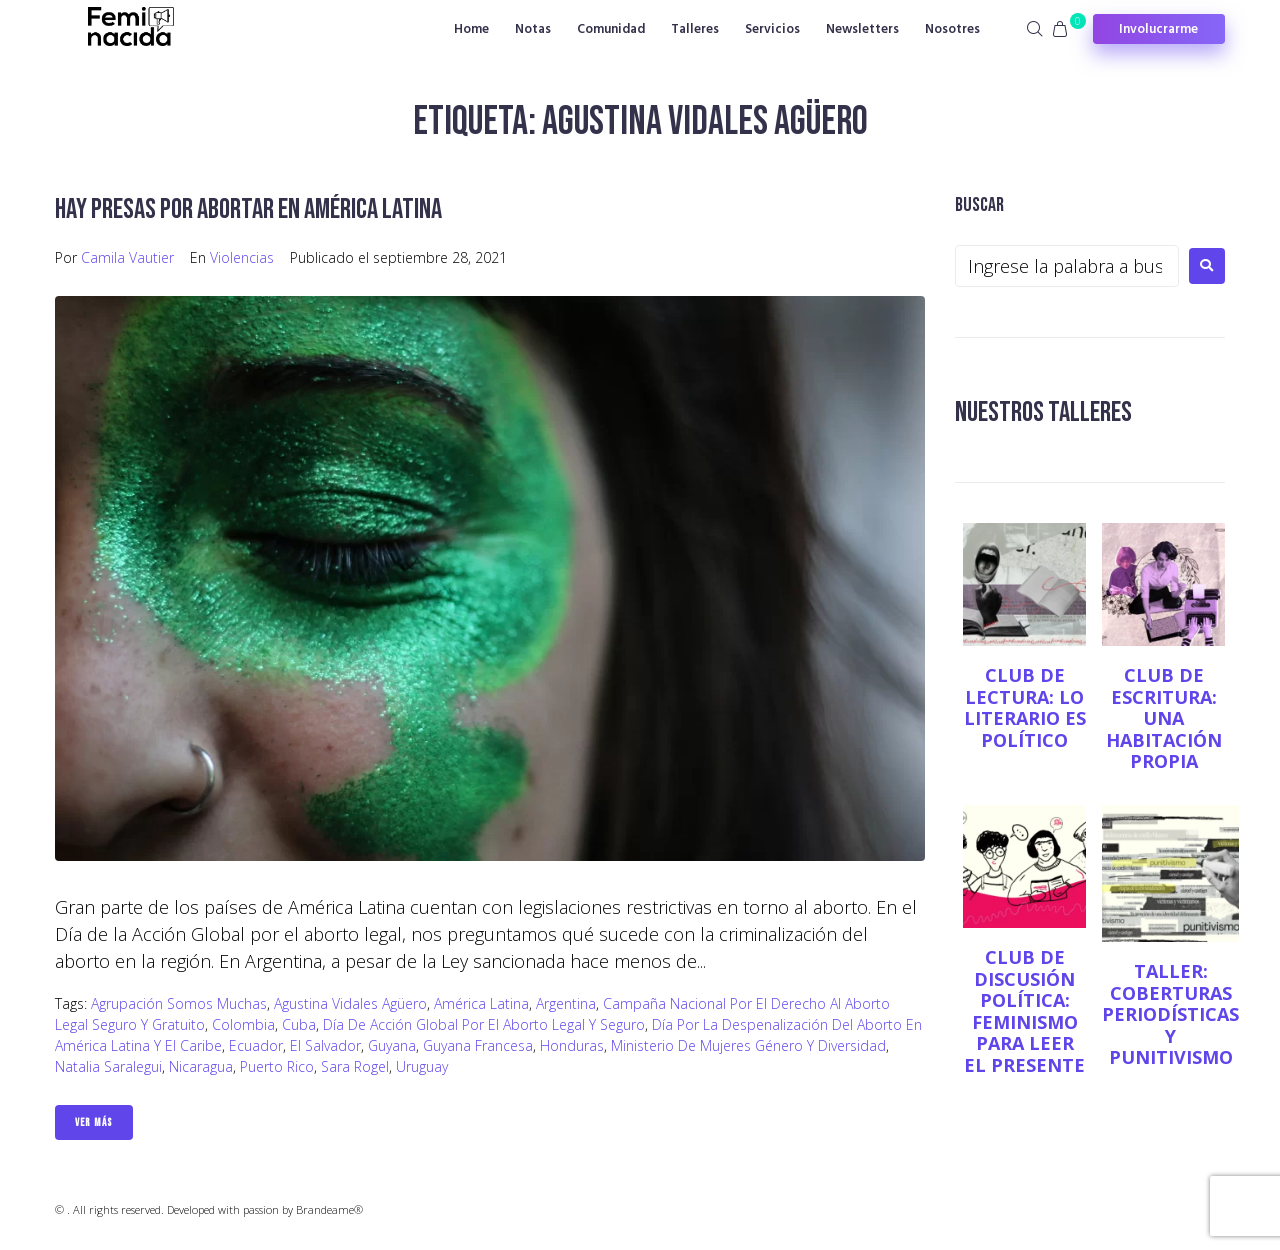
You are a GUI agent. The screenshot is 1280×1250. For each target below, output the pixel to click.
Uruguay (422, 1066)
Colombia (243, 1024)
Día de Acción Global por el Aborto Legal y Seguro (484, 1024)
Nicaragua (201, 1066)
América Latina (481, 1003)
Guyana (392, 1045)
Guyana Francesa (478, 1045)
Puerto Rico (277, 1066)
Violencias (242, 257)
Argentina (566, 1003)
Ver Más (94, 1122)
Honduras (572, 1045)
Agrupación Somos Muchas (179, 1003)
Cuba (299, 1024)
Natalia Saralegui (108, 1066)
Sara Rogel (355, 1066)
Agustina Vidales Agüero (350, 1003)
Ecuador (256, 1045)
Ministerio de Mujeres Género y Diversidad (748, 1045)
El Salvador (325, 1045)
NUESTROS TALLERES (1043, 412)
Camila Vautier (127, 257)
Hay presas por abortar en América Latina (248, 209)
